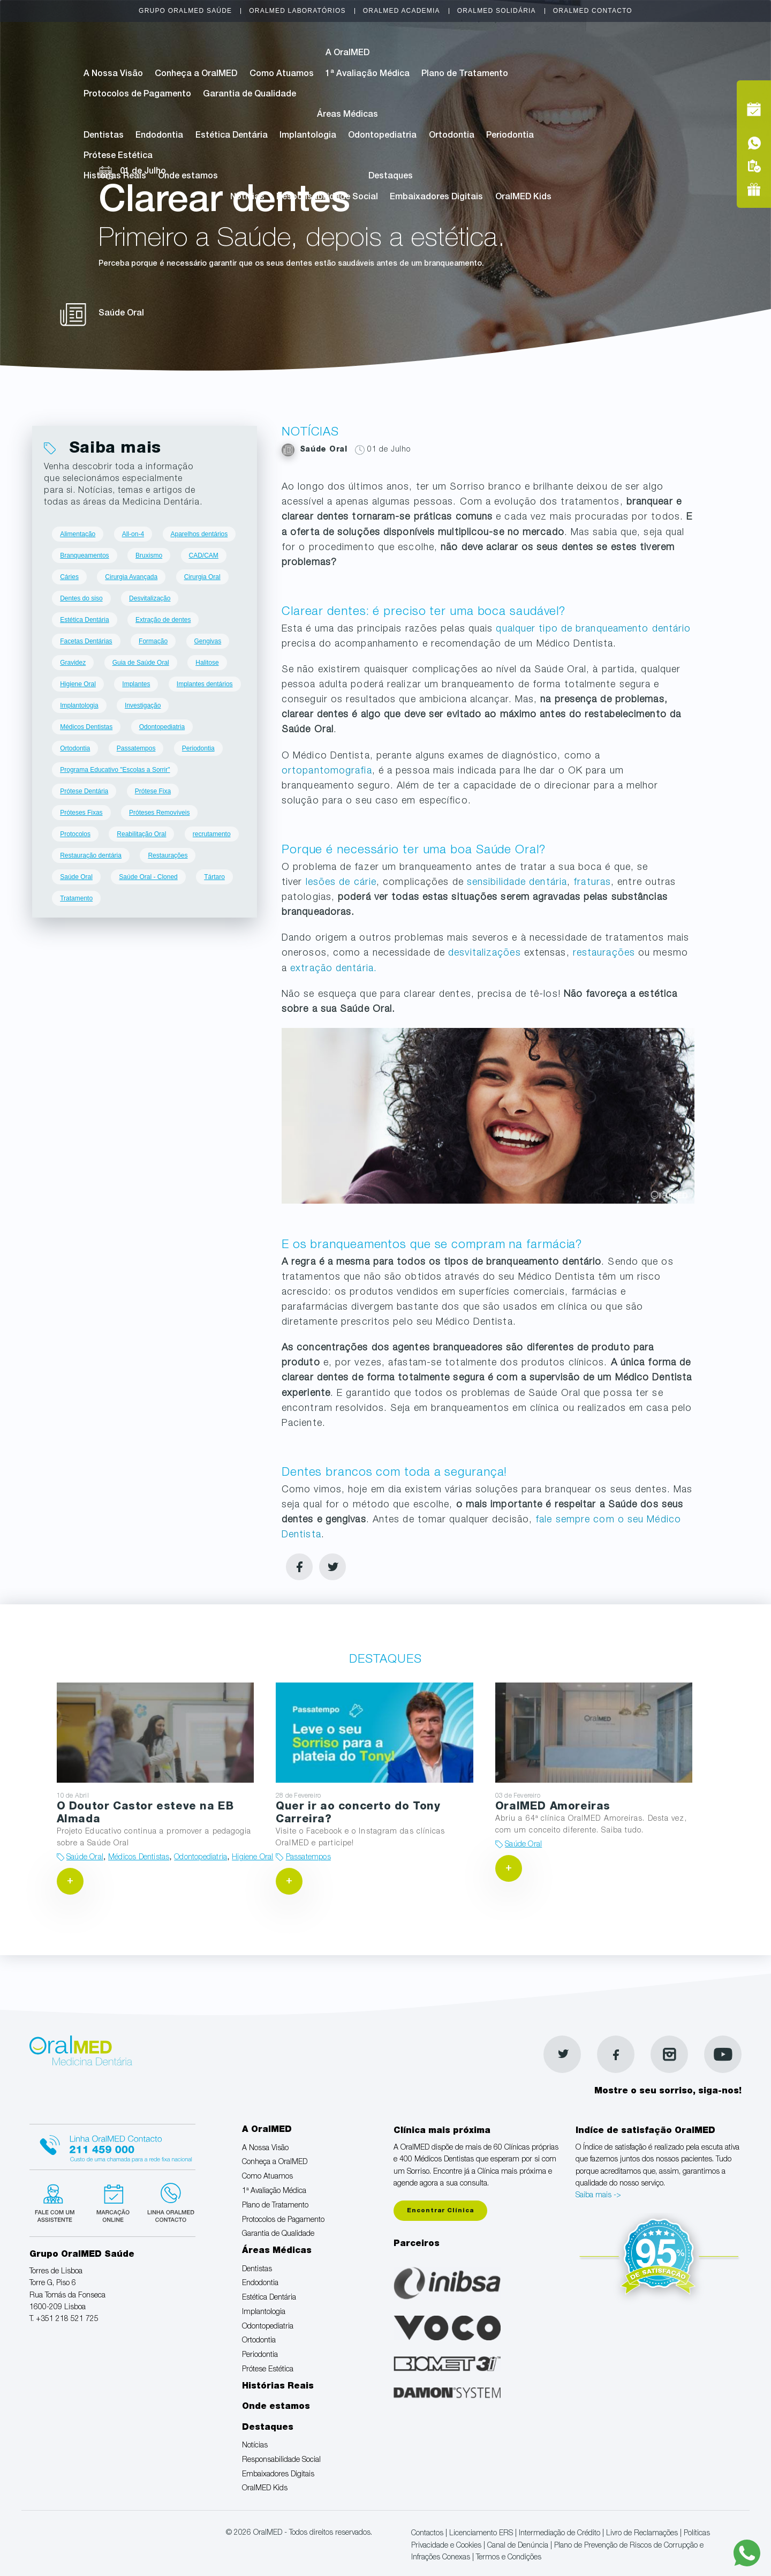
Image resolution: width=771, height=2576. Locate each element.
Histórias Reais (115, 176)
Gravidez (73, 662)
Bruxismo (148, 555)
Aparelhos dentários (199, 534)
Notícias (247, 197)
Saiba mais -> (598, 2195)
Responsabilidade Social (327, 197)
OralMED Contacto (592, 10)
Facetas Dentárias (86, 641)
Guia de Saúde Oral (140, 662)
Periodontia (510, 136)
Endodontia (159, 136)
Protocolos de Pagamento (137, 95)
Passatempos (136, 748)
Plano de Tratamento (464, 74)
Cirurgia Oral (202, 577)
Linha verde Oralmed (167, 2201)
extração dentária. (333, 969)
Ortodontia (451, 136)
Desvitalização (149, 598)
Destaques (390, 176)
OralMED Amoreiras (552, 1807)
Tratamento (76, 898)
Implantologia (307, 136)
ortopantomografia (327, 771)
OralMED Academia (401, 10)
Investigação (143, 705)
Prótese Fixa (153, 791)
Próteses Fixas (81, 812)
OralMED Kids (523, 197)
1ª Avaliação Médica (368, 74)
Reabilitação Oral (141, 834)
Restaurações (167, 855)
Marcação (681, 55)
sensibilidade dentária (517, 883)
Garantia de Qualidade (249, 95)
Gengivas (208, 641)
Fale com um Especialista (57, 2201)
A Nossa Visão (113, 74)
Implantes (136, 684)
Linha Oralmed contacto (112, 2145)
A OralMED (347, 53)
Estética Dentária (231, 136)
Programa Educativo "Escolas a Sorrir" (115, 769)
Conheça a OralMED (196, 74)
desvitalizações (484, 953)
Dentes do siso (81, 598)
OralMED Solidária (496, 10)
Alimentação (77, 534)
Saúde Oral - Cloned (148, 877)
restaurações (604, 953)
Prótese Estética (118, 156)
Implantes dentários (205, 684)
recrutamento (212, 834)
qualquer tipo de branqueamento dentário (593, 629)
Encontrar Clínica (440, 2211)
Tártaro (214, 877)
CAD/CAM (203, 555)
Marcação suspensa (112, 2201)
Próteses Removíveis (159, 812)
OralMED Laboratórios (297, 10)
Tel (681, 79)
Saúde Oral (76, 877)
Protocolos (75, 834)
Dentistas (104, 136)
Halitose (206, 662)
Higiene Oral (78, 684)
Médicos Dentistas (86, 727)
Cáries (69, 577)
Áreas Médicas (347, 115)
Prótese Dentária (84, 791)
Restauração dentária (91, 855)
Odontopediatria (382, 136)
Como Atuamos (282, 74)
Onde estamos (188, 176)
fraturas (592, 883)
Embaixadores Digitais (436, 197)
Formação (153, 641)
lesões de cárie (341, 883)
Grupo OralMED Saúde (185, 10)
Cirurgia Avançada (131, 577)
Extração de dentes (163, 620)
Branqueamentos (84, 555)
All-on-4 (133, 534)
